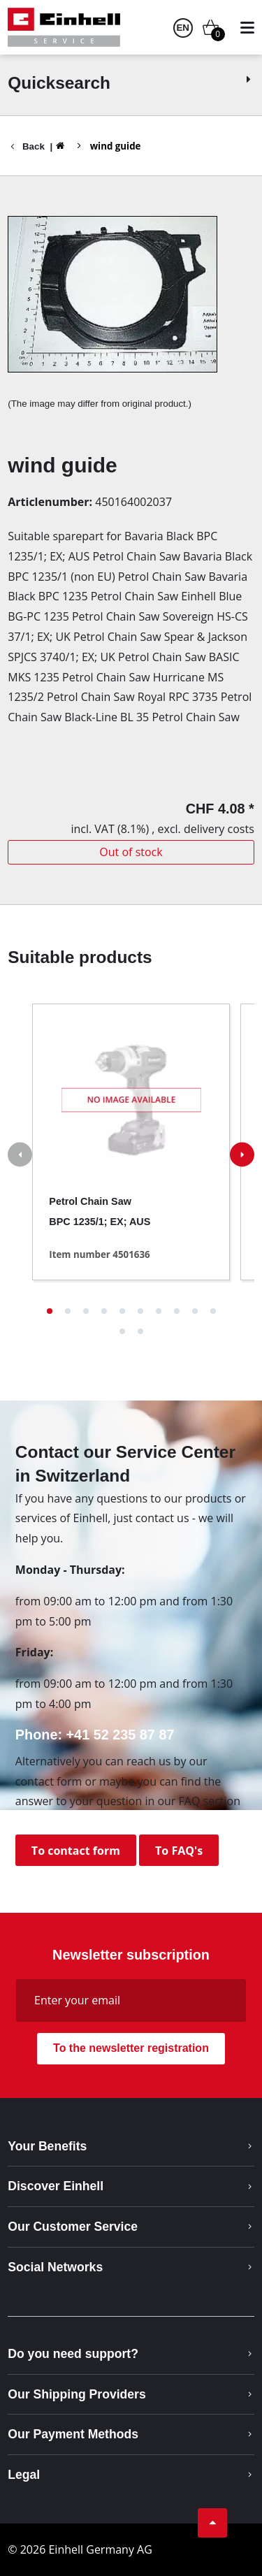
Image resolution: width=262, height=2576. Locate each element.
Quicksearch (131, 82)
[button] (49, 1311)
